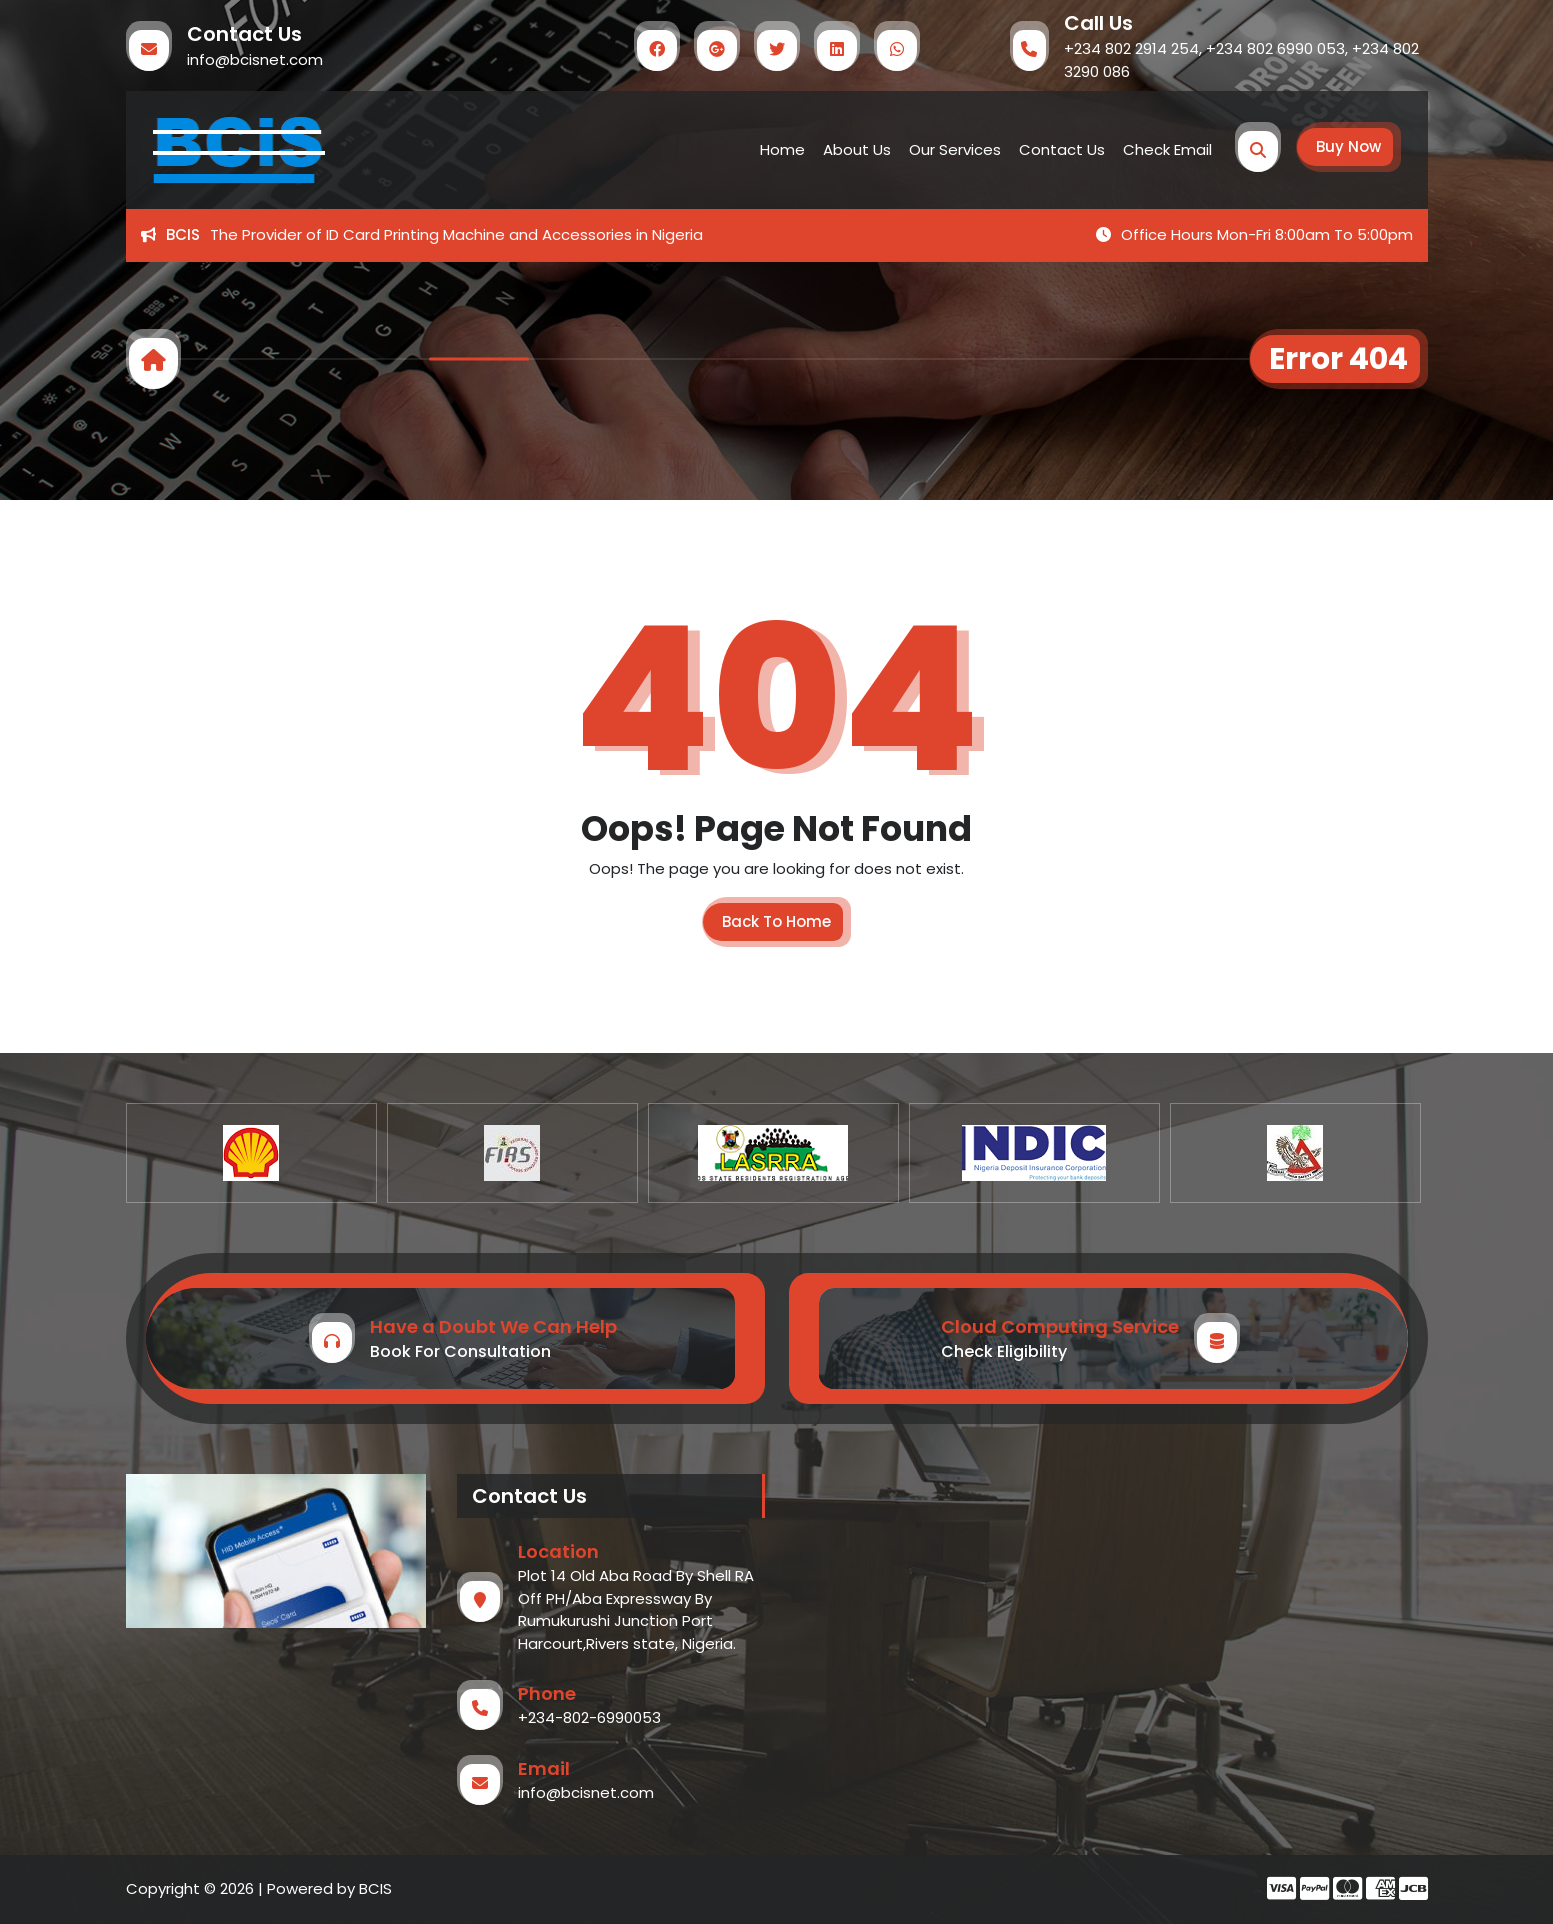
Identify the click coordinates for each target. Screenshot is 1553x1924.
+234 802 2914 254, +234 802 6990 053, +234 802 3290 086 (1241, 60)
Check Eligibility (1004, 1351)
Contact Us (1062, 149)
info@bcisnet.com (255, 59)
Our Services (955, 149)
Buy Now (1348, 146)
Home (782, 149)
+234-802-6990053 (589, 1717)
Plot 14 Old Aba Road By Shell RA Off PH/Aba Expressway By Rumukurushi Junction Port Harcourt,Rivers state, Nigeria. (636, 1609)
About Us (857, 149)
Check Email (1167, 149)
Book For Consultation (460, 1351)
